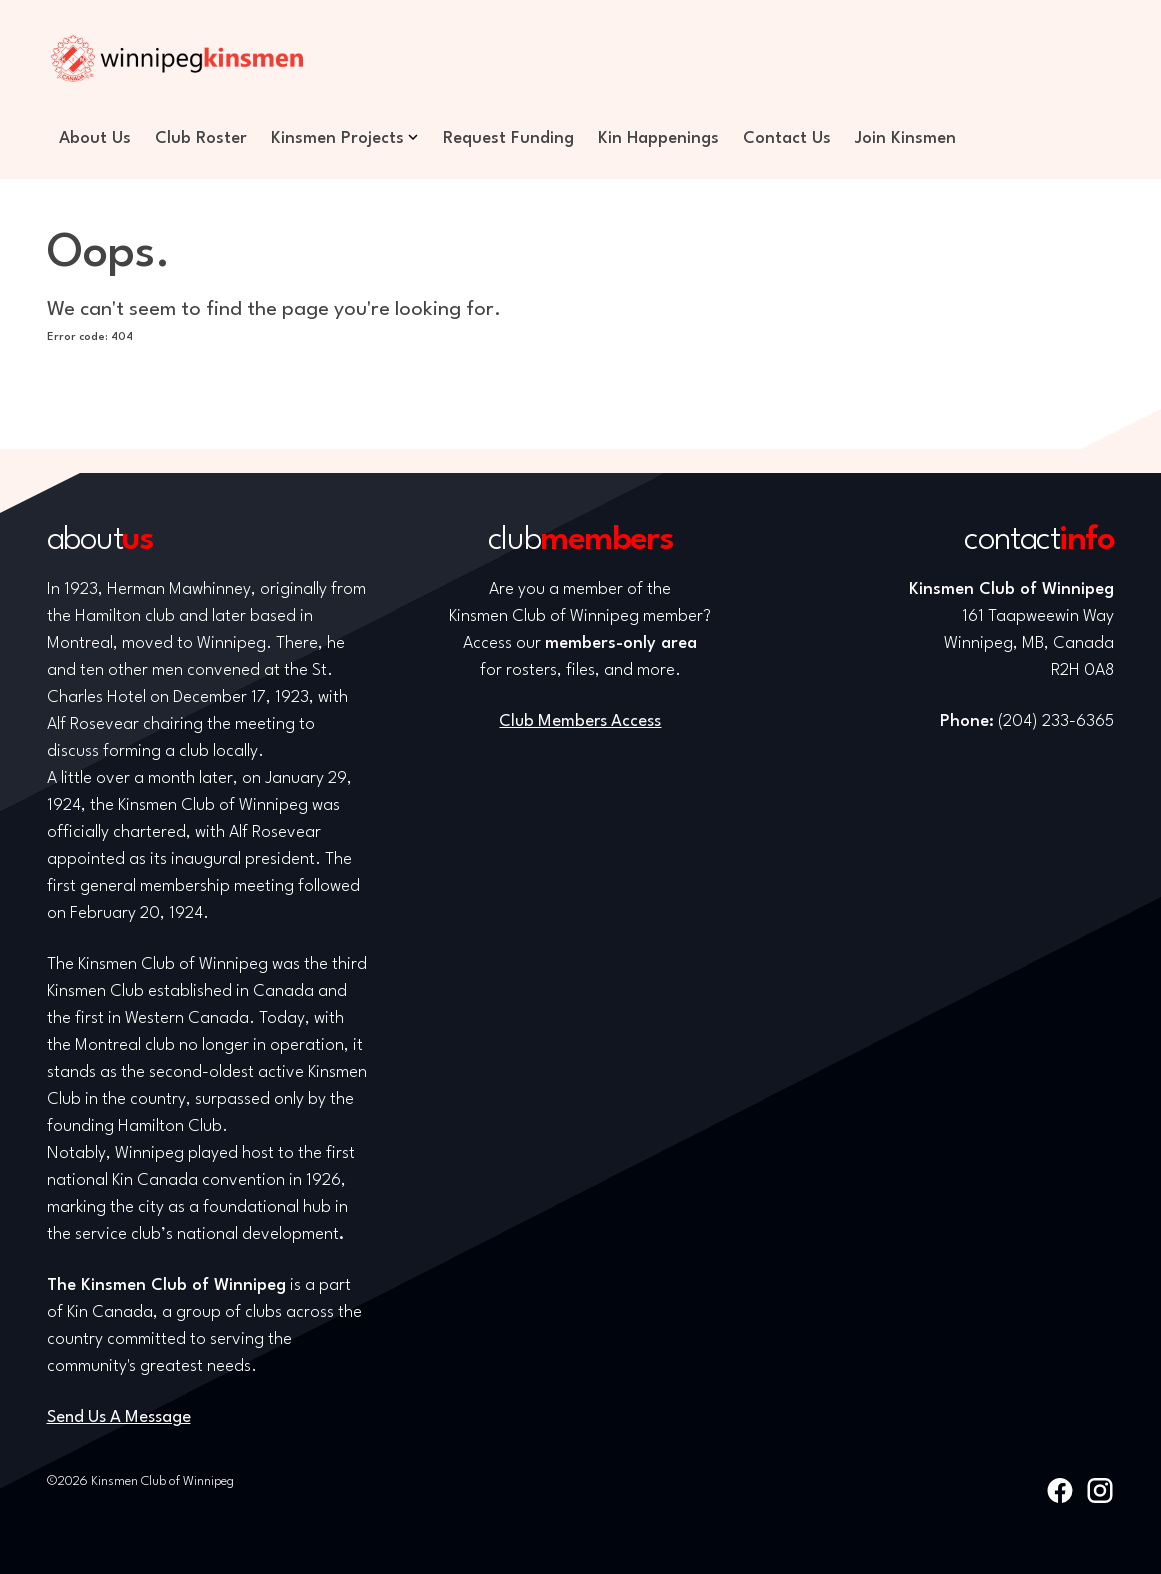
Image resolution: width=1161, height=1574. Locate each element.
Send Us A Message (119, 1417)
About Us (95, 138)
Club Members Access (580, 721)
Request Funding (508, 138)
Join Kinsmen (905, 138)
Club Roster (201, 138)
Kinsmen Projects (337, 138)
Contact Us (787, 138)
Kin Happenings (658, 138)
